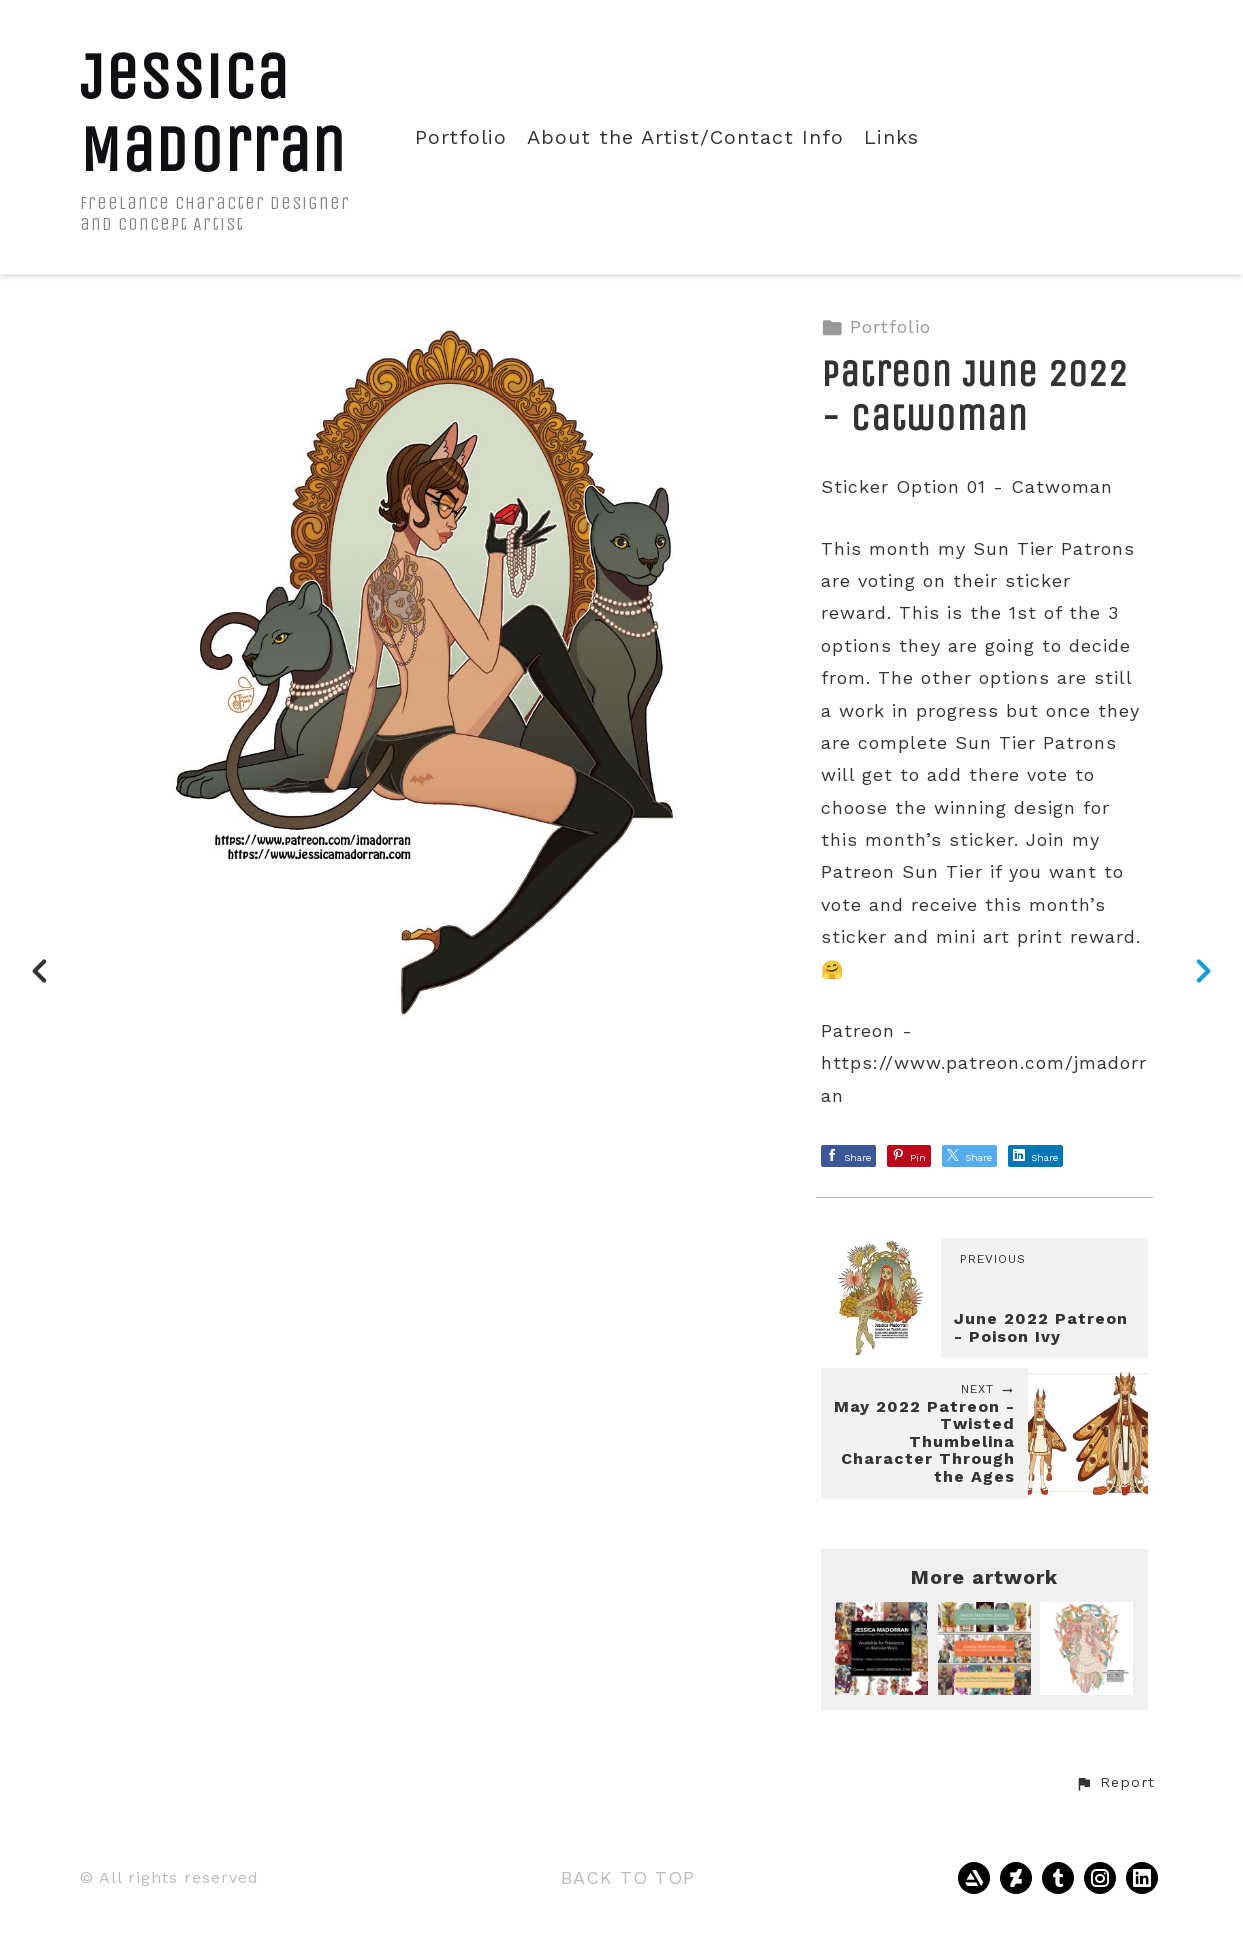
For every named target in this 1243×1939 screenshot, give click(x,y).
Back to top (628, 1877)
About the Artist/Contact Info (685, 137)
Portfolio (461, 137)
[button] (1115, 1783)
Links (891, 137)
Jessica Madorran (213, 113)
